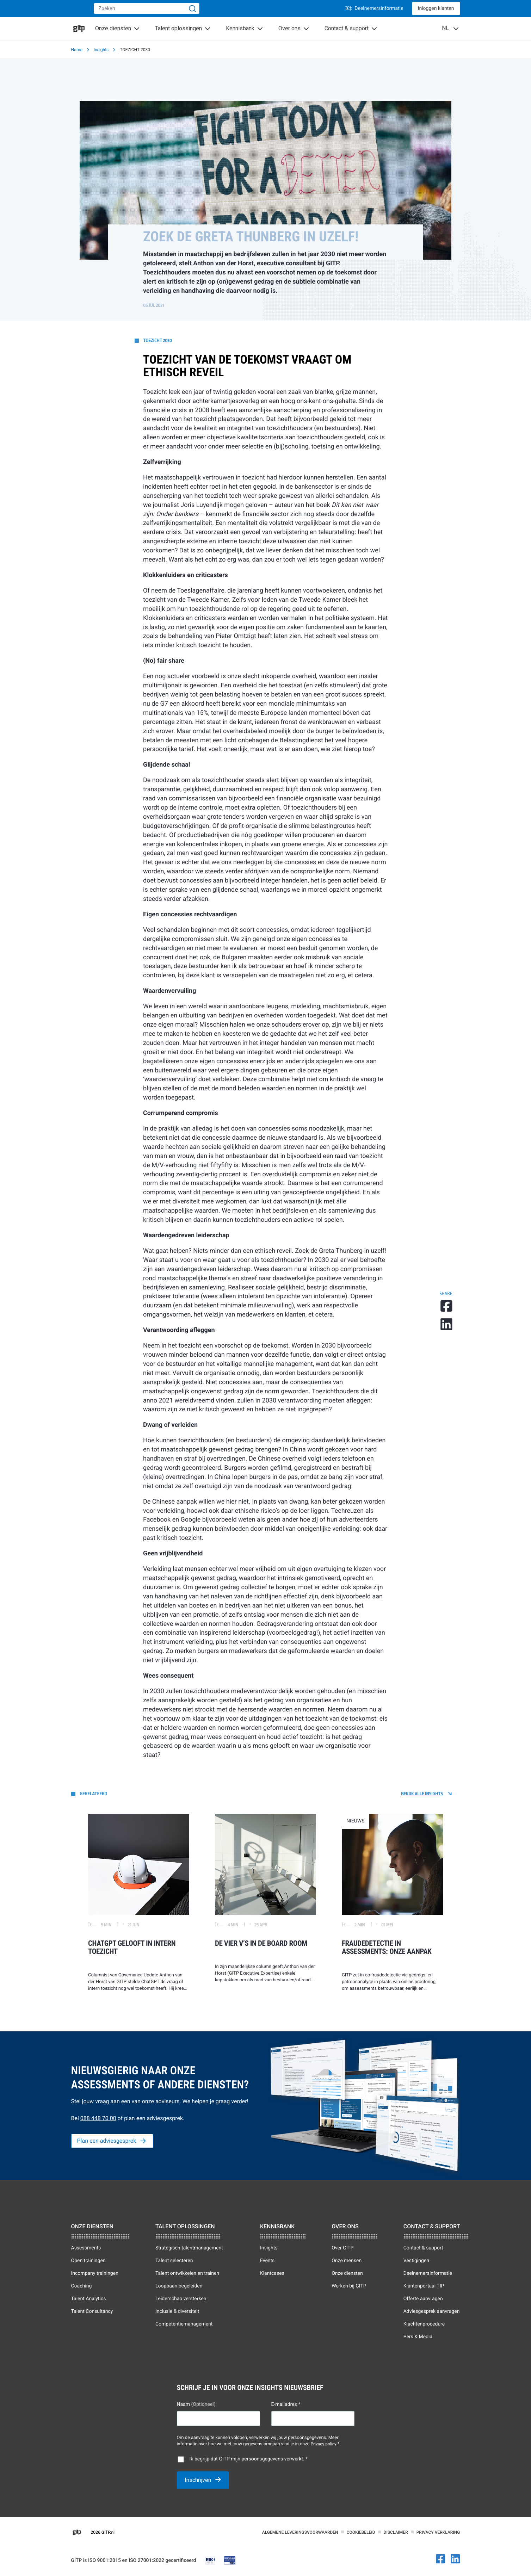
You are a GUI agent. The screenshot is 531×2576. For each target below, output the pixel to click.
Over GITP (342, 2248)
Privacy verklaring (438, 2532)
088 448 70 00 (98, 2118)
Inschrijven (198, 2480)
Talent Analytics (88, 2299)
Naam (196, 2404)
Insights (101, 49)
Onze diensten (347, 2273)
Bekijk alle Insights (422, 1794)
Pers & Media (417, 2337)
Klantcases (272, 2273)
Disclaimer (396, 2532)
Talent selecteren (174, 2261)
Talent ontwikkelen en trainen (187, 2273)
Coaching (81, 2286)
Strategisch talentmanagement (189, 2248)
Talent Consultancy (92, 2311)
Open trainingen (88, 2261)
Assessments (86, 2248)
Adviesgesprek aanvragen (431, 2311)
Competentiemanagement (183, 2324)
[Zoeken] (192, 8)
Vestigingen (416, 2261)
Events (267, 2261)
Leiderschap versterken (180, 2299)
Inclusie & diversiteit (177, 2311)
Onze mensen (347, 2261)
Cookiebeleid (361, 2532)
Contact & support (423, 2248)
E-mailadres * (286, 2404)
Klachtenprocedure (424, 2324)
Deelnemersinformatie (374, 8)
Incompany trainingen (94, 2273)
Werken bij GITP (349, 2286)
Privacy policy (323, 2443)
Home (76, 49)
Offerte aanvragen (423, 2299)
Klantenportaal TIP (423, 2286)
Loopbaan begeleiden (179, 2286)
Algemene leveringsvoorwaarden (300, 2532)
